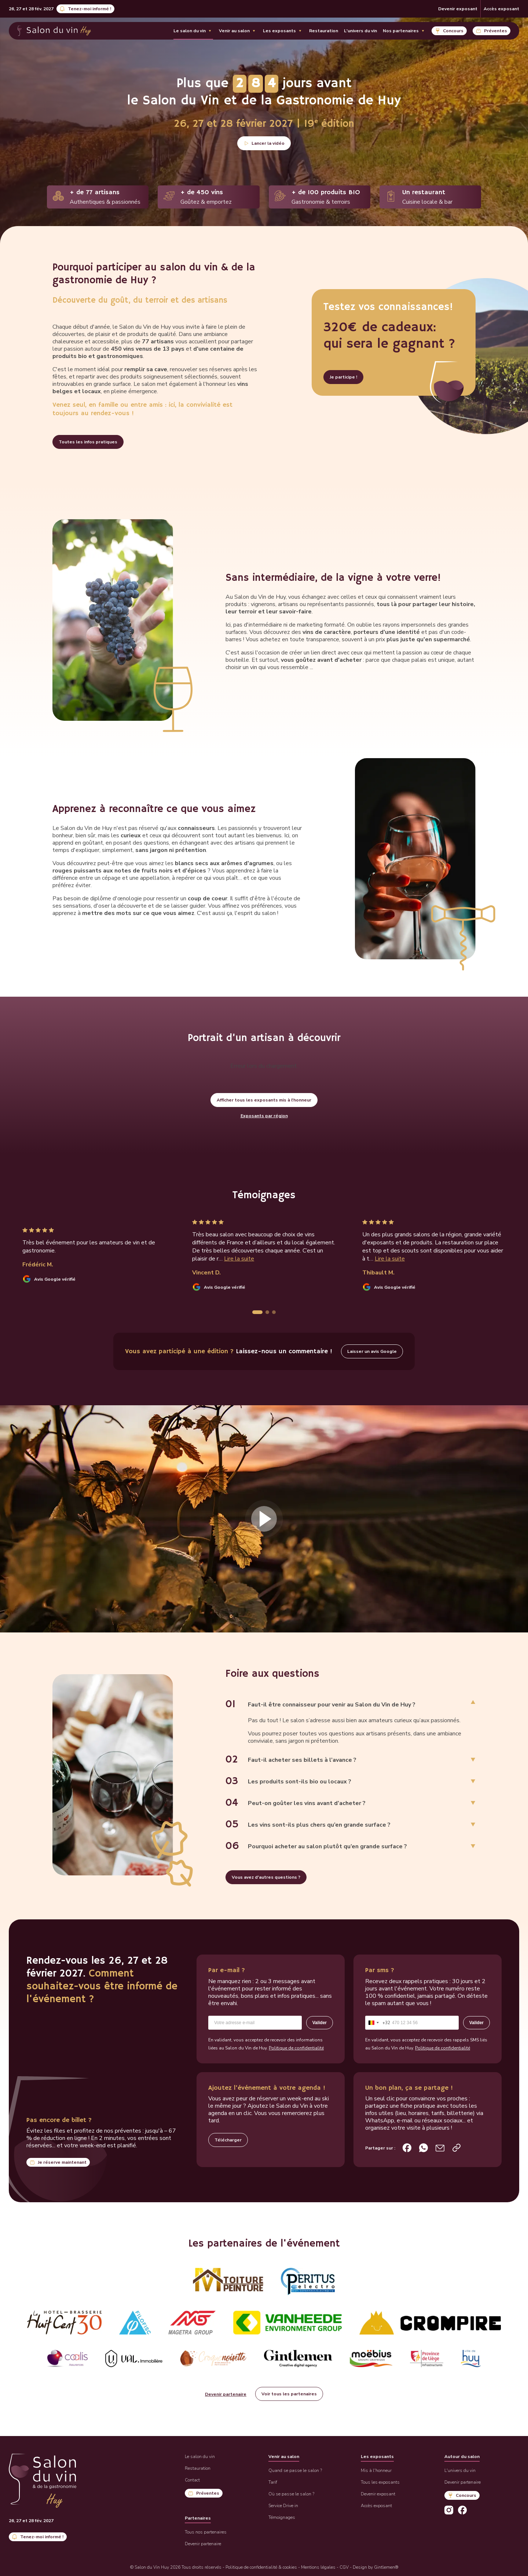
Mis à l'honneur (376, 2470)
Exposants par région (264, 1116)
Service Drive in (283, 2506)
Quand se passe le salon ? (295, 2470)
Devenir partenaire (225, 2394)
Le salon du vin (189, 31)
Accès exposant (501, 9)
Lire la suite (239, 1259)
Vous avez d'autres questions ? (266, 1877)
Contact (192, 2480)
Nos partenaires (401, 31)
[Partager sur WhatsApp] (423, 2147)
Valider (319, 2022)
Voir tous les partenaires (289, 2394)
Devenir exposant (457, 9)
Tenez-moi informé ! (89, 9)
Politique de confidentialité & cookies (261, 2567)
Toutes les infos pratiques (88, 442)
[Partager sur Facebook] (407, 2147)
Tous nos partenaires (206, 2532)
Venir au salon (234, 31)
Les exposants (279, 31)
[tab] (257, 1312)
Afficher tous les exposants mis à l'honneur (264, 1100)
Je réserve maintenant (62, 2162)
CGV (344, 2567)
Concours (453, 31)
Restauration (323, 31)
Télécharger (228, 2140)
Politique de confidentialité (296, 2048)
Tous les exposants (380, 2482)
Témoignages (281, 2517)
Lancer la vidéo (268, 143)
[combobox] (378, 2022)
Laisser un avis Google (372, 1351)
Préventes (495, 31)
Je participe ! (343, 377)
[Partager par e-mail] (440, 2148)
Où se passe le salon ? (291, 2494)
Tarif (272, 2482)
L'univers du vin (360, 31)
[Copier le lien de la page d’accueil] (456, 2147)
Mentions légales (318, 2567)
